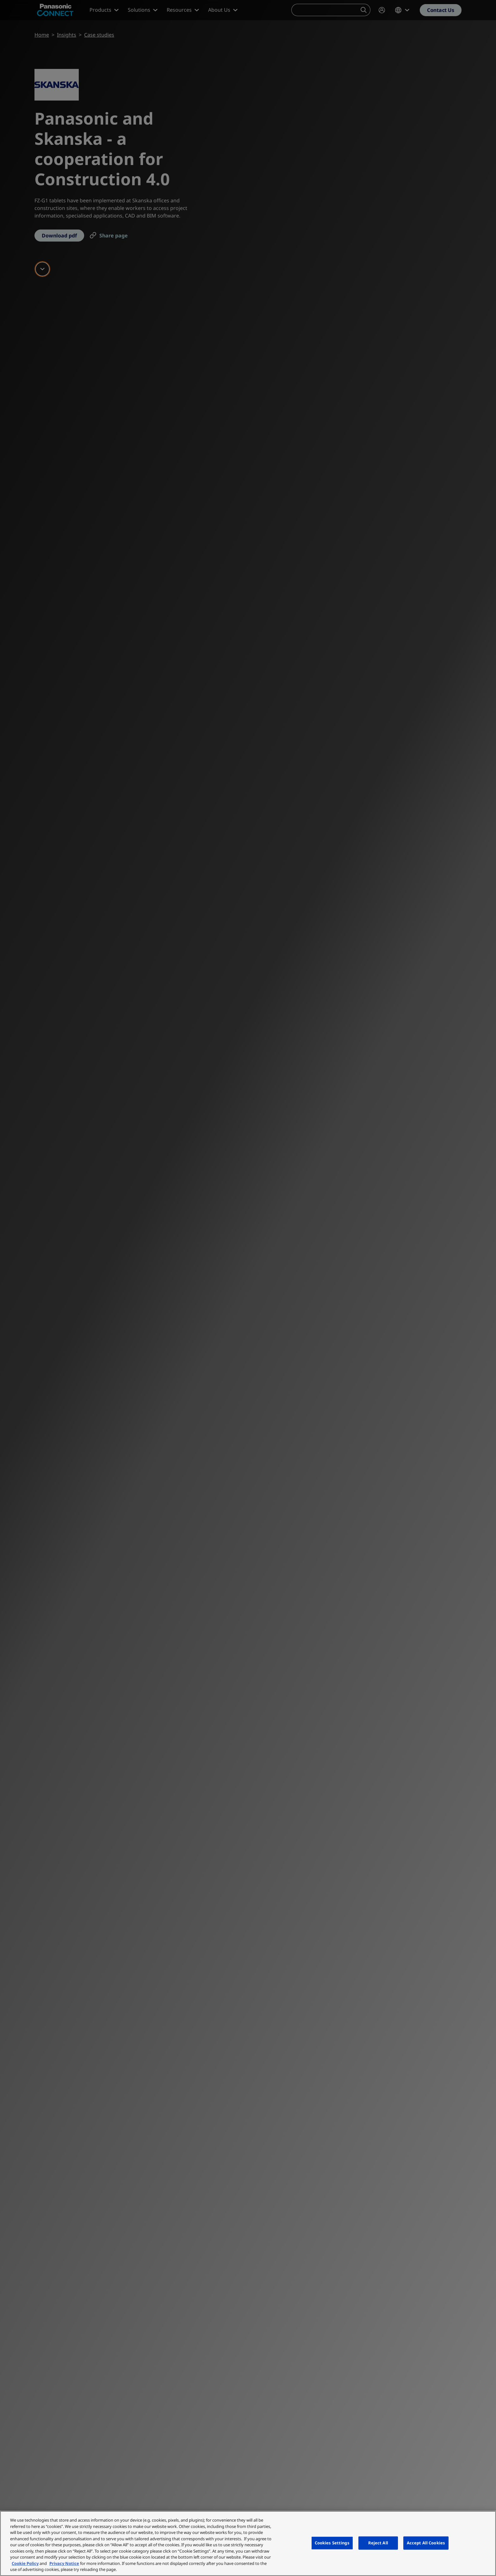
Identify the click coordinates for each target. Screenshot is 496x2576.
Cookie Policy (25, 2563)
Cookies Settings (332, 2543)
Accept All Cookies (426, 2543)
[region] (248, 2543)
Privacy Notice (64, 2563)
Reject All (378, 2543)
